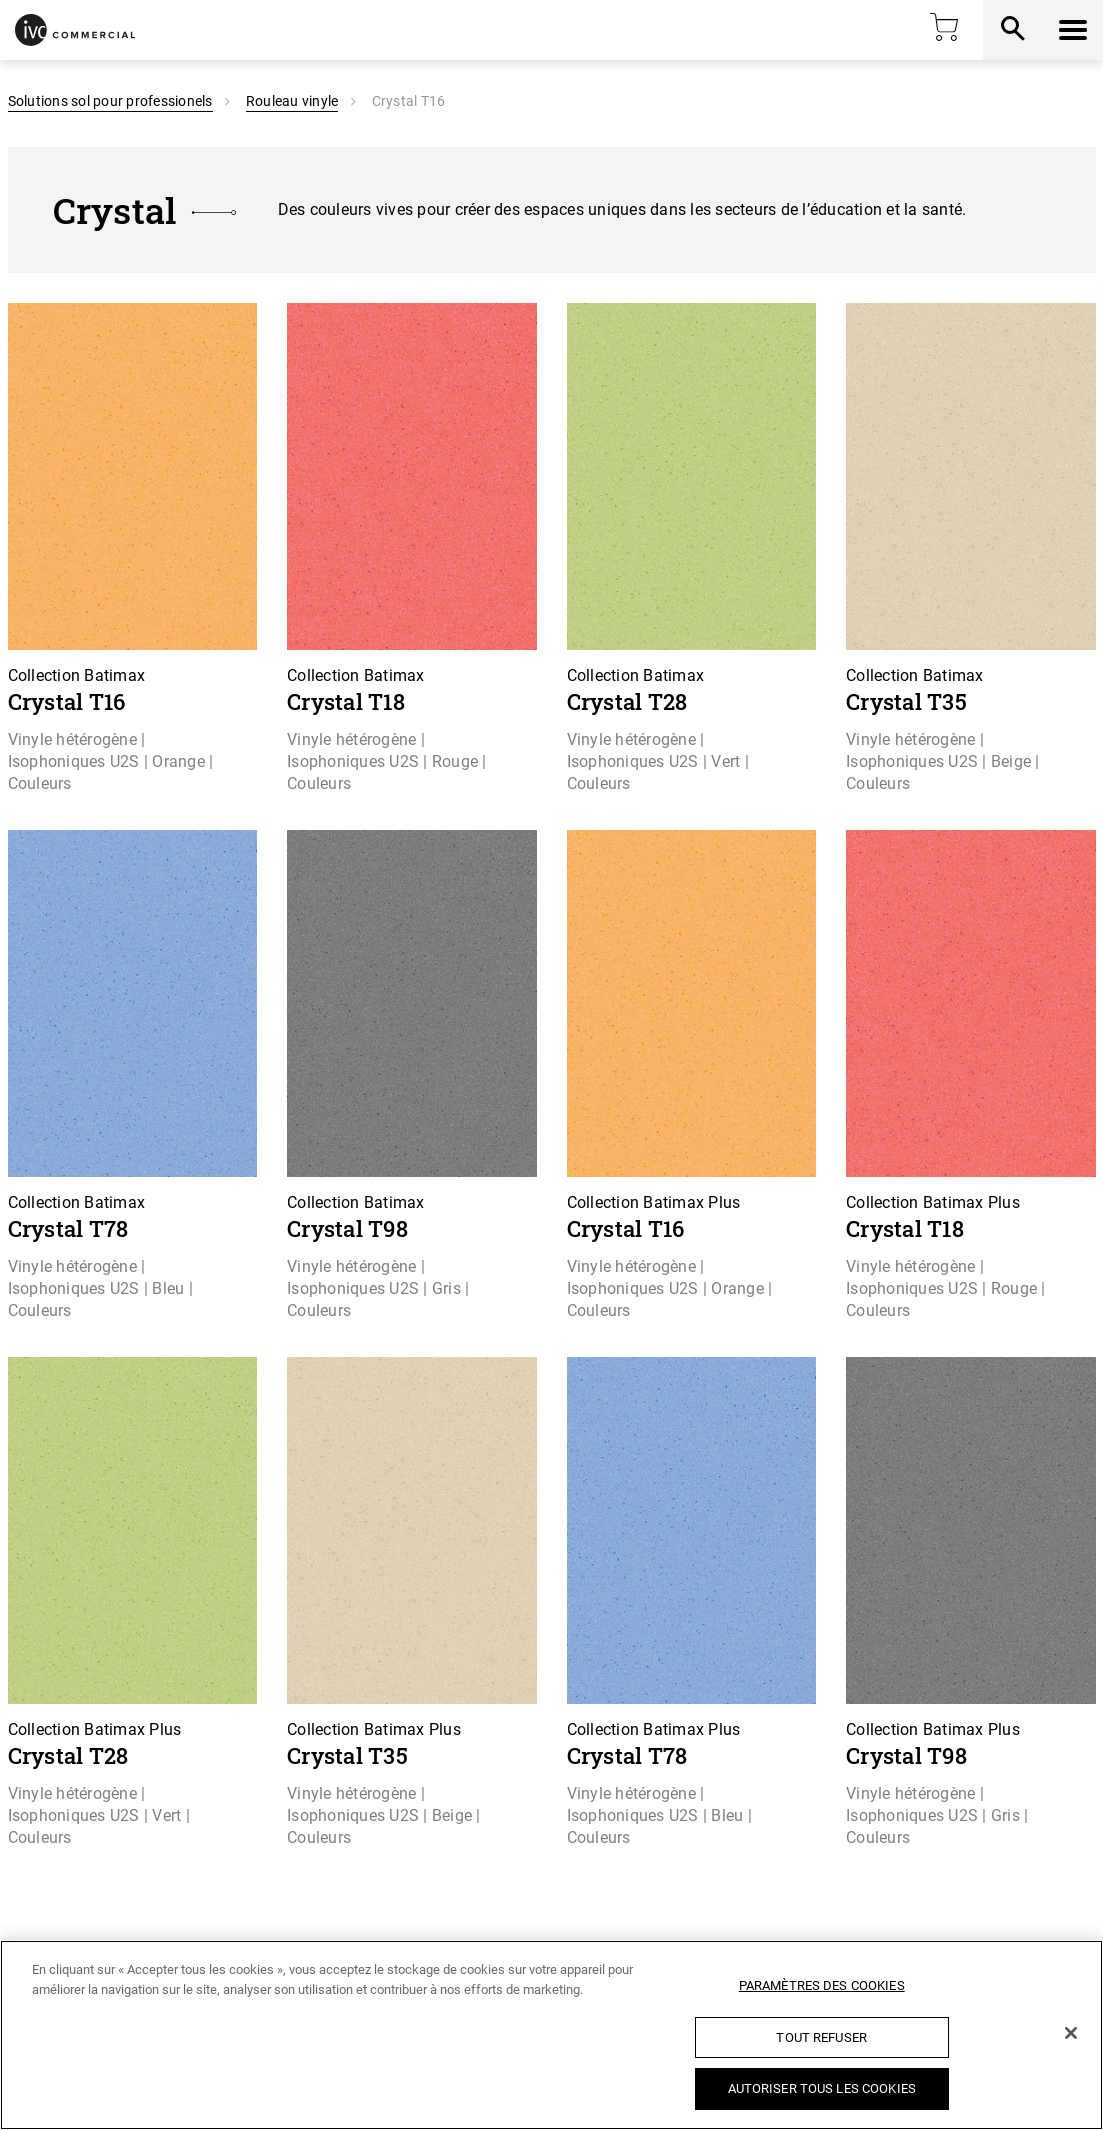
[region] (551, 2035)
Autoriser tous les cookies (822, 2088)
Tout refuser (821, 2037)
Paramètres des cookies (822, 1985)
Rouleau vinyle (292, 101)
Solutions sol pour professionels (110, 101)
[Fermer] (1071, 2033)
